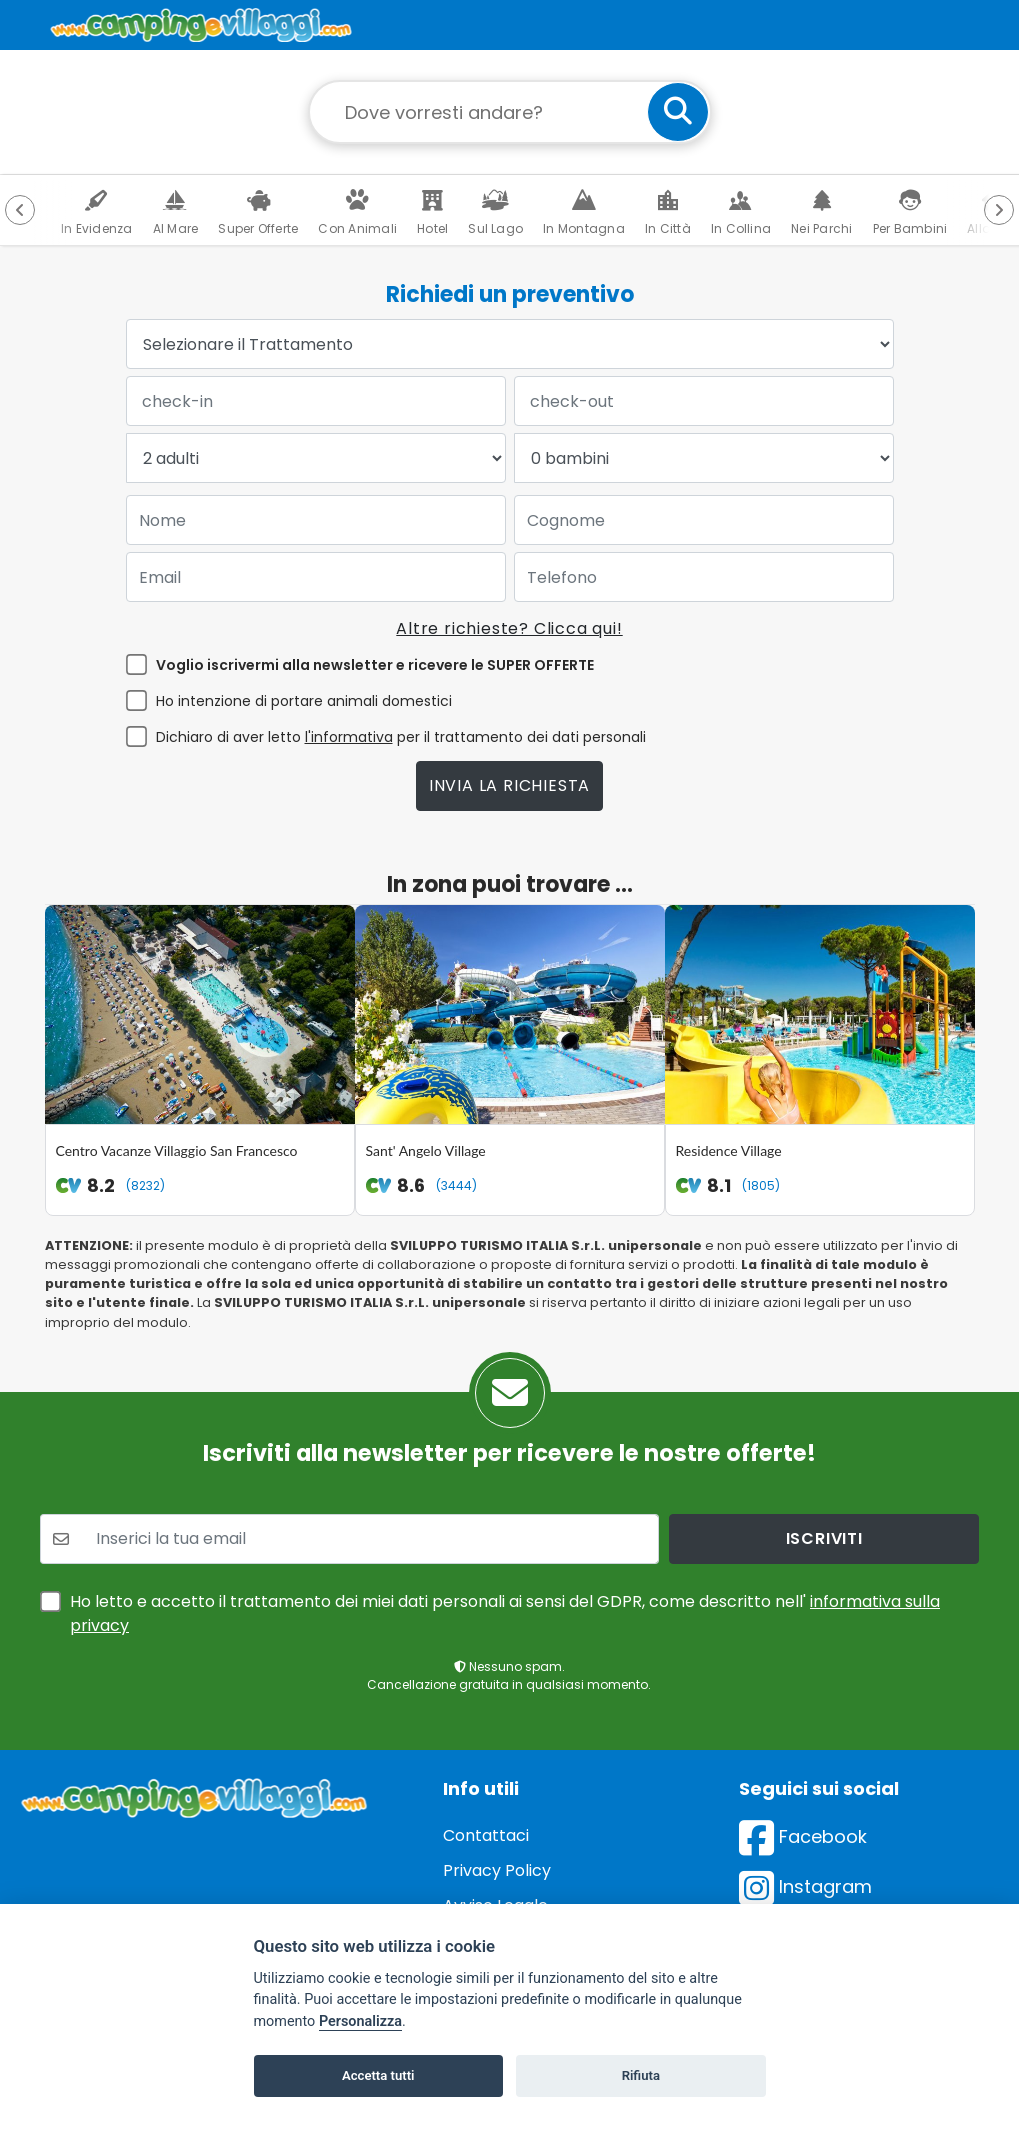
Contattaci (486, 1765)
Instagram (805, 1816)
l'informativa (349, 737)
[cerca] (678, 112)
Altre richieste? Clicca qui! (509, 628)
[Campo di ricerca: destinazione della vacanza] (510, 112)
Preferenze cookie (515, 1870)
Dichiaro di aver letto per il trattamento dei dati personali (401, 737)
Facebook (803, 1766)
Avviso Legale (495, 1835)
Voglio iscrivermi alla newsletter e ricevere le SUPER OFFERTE (375, 665)
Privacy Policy (497, 1800)
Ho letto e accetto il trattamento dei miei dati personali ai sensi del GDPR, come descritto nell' (505, 1543)
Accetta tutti (378, 2075)
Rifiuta (641, 2075)
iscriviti (824, 1468)
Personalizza (360, 2021)
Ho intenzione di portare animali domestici (304, 701)
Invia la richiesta (509, 785)
